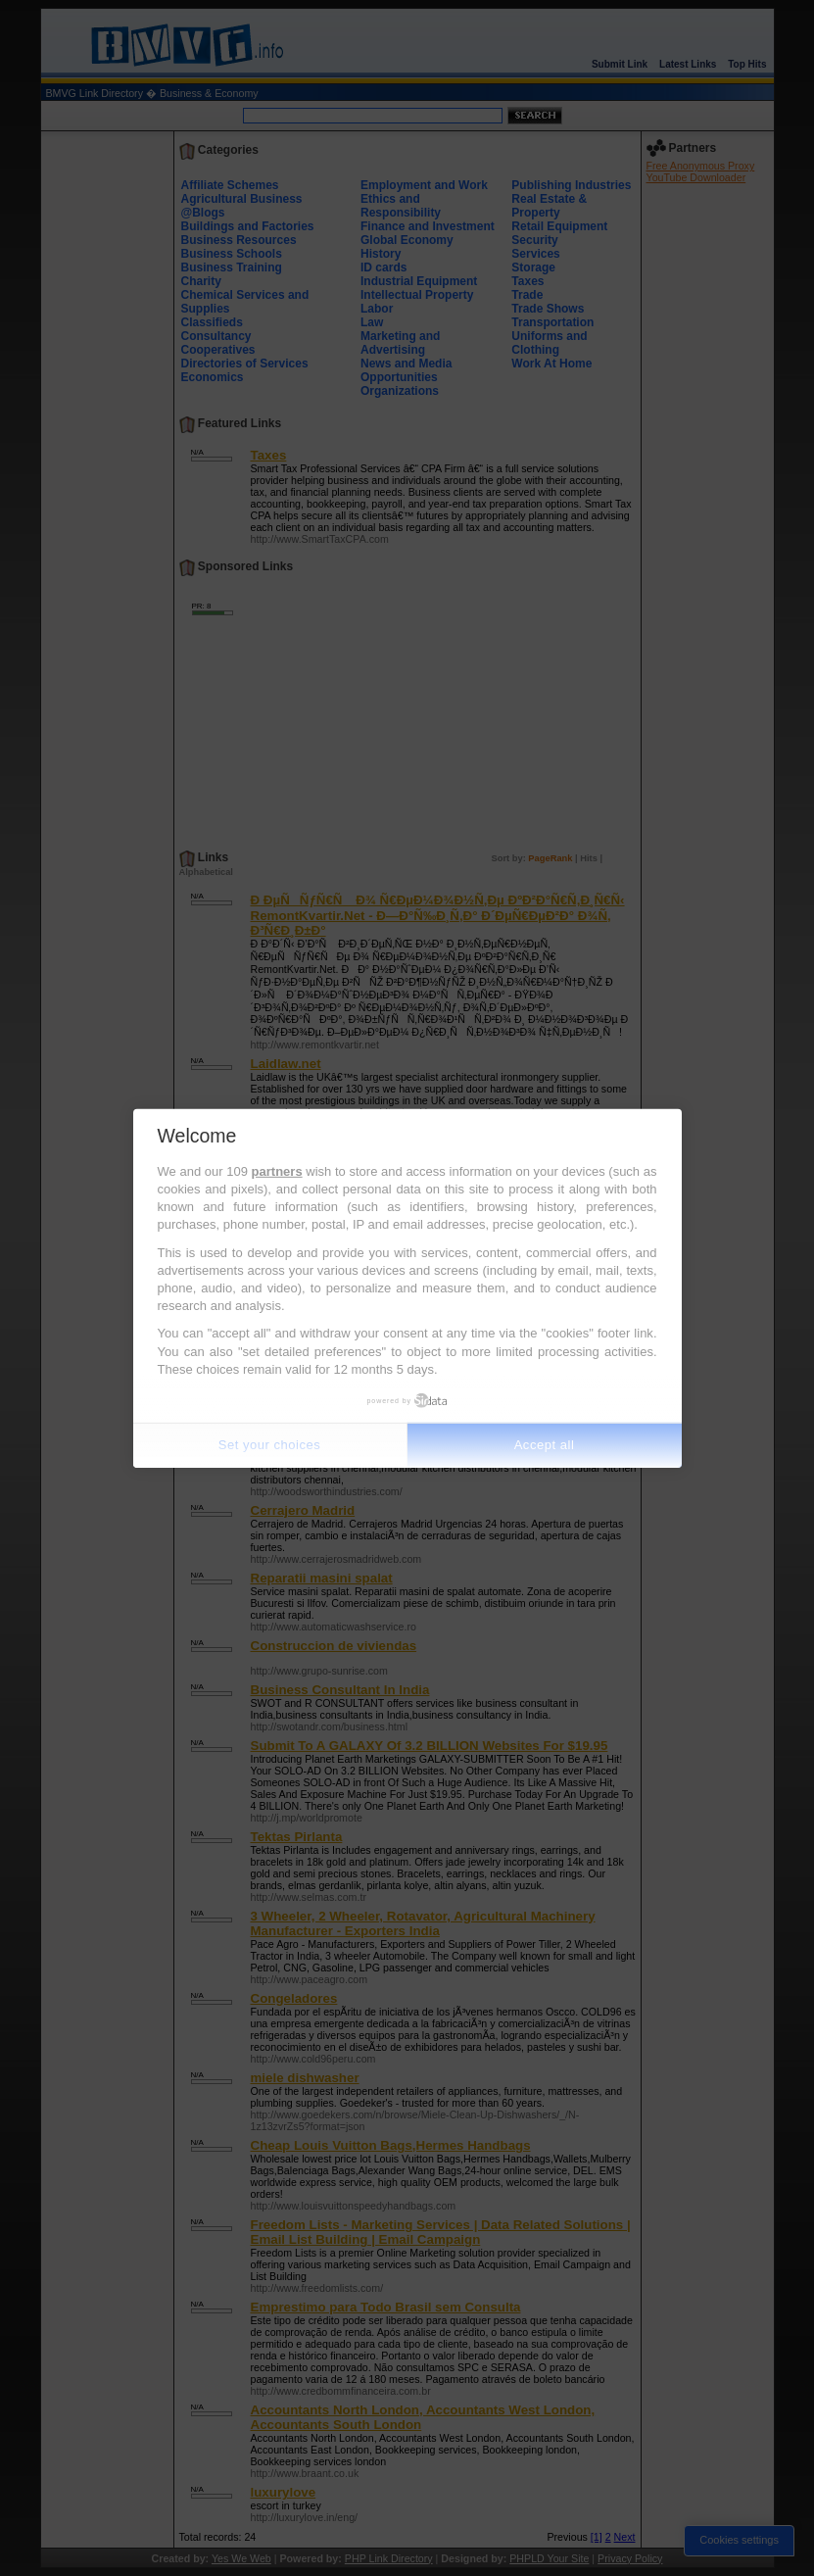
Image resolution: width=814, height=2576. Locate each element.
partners (277, 1171)
